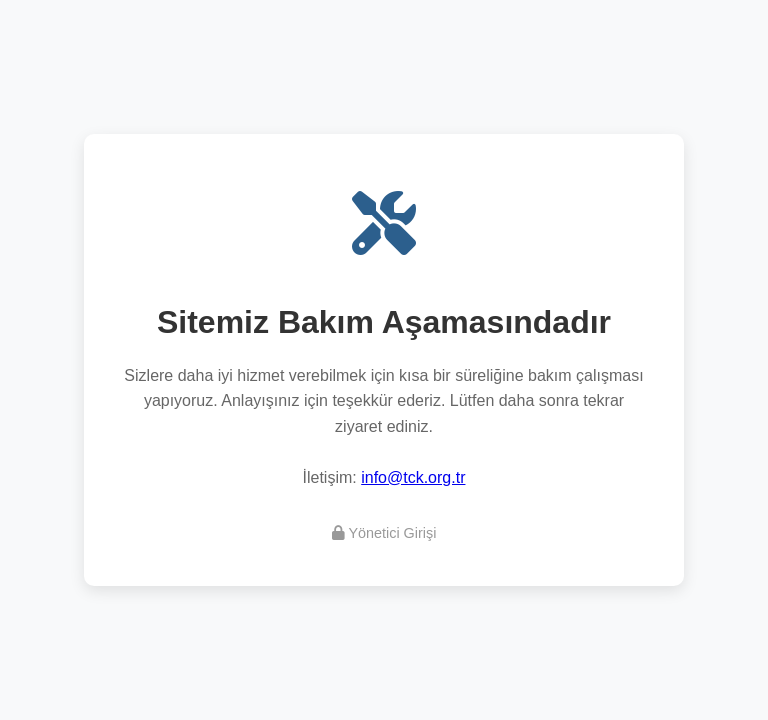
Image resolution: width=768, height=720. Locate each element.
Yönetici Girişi (384, 533)
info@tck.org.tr (413, 477)
